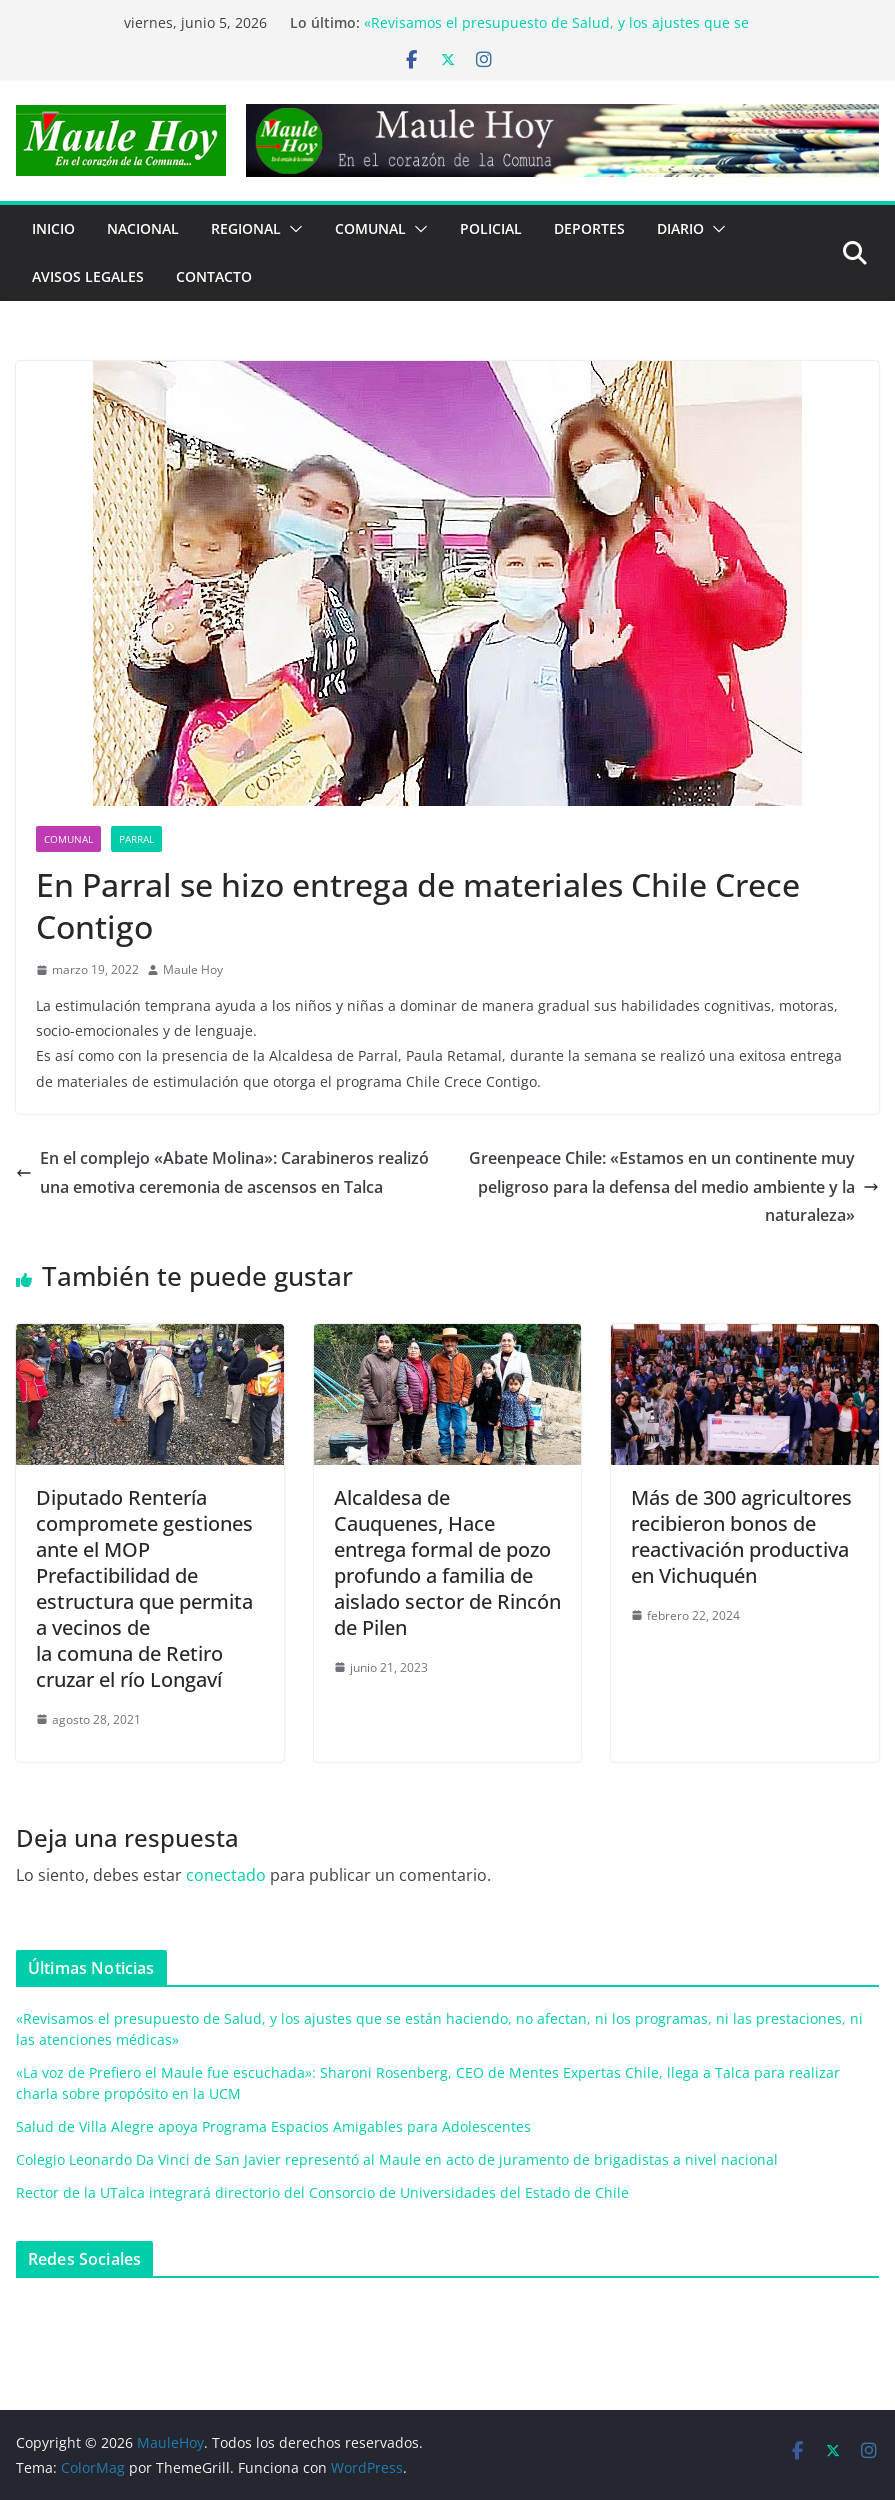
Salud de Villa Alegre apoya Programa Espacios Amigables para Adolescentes (273, 2126)
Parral (136, 839)
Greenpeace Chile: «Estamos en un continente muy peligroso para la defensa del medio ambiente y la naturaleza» (674, 1187)
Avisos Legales (88, 276)
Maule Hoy (193, 969)
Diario (680, 228)
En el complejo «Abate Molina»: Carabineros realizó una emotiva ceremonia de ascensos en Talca (222, 1172)
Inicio (53, 228)
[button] (292, 229)
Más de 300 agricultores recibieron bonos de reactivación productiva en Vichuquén (741, 1536)
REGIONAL (246, 228)
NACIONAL (143, 228)
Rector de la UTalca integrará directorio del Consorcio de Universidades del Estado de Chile (322, 2192)
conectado (226, 1875)
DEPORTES (589, 228)
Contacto (214, 276)
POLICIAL (491, 228)
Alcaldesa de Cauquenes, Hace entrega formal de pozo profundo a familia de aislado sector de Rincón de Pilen (447, 1562)
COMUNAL (370, 228)
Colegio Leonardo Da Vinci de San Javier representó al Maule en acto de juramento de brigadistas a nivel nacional (397, 2159)
